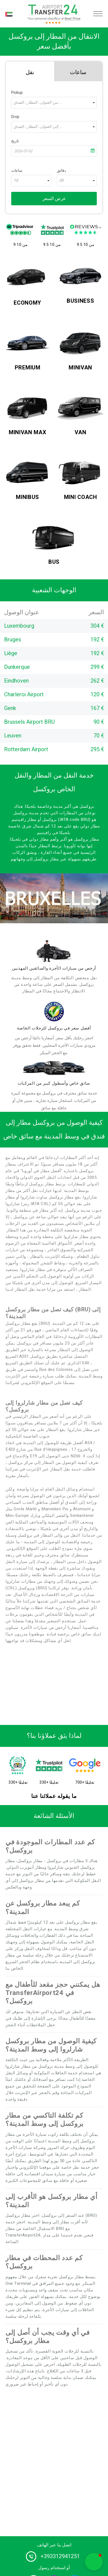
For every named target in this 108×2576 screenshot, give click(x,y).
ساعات (16, 170)
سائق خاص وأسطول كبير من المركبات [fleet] (54, 1083)
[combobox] (54, 102)
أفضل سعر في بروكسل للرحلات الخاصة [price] (54, 1028)
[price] (54, 1011)
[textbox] (54, 103)
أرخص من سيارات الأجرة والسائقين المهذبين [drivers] (54, 968)
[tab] (30, 71)
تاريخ (15, 141)
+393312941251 (60, 2556)
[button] (94, 2562)
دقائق (61, 170)
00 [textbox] (61, 181)
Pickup (17, 93)
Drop (15, 117)
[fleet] (54, 1068)
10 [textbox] (16, 181)
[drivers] (54, 951)
